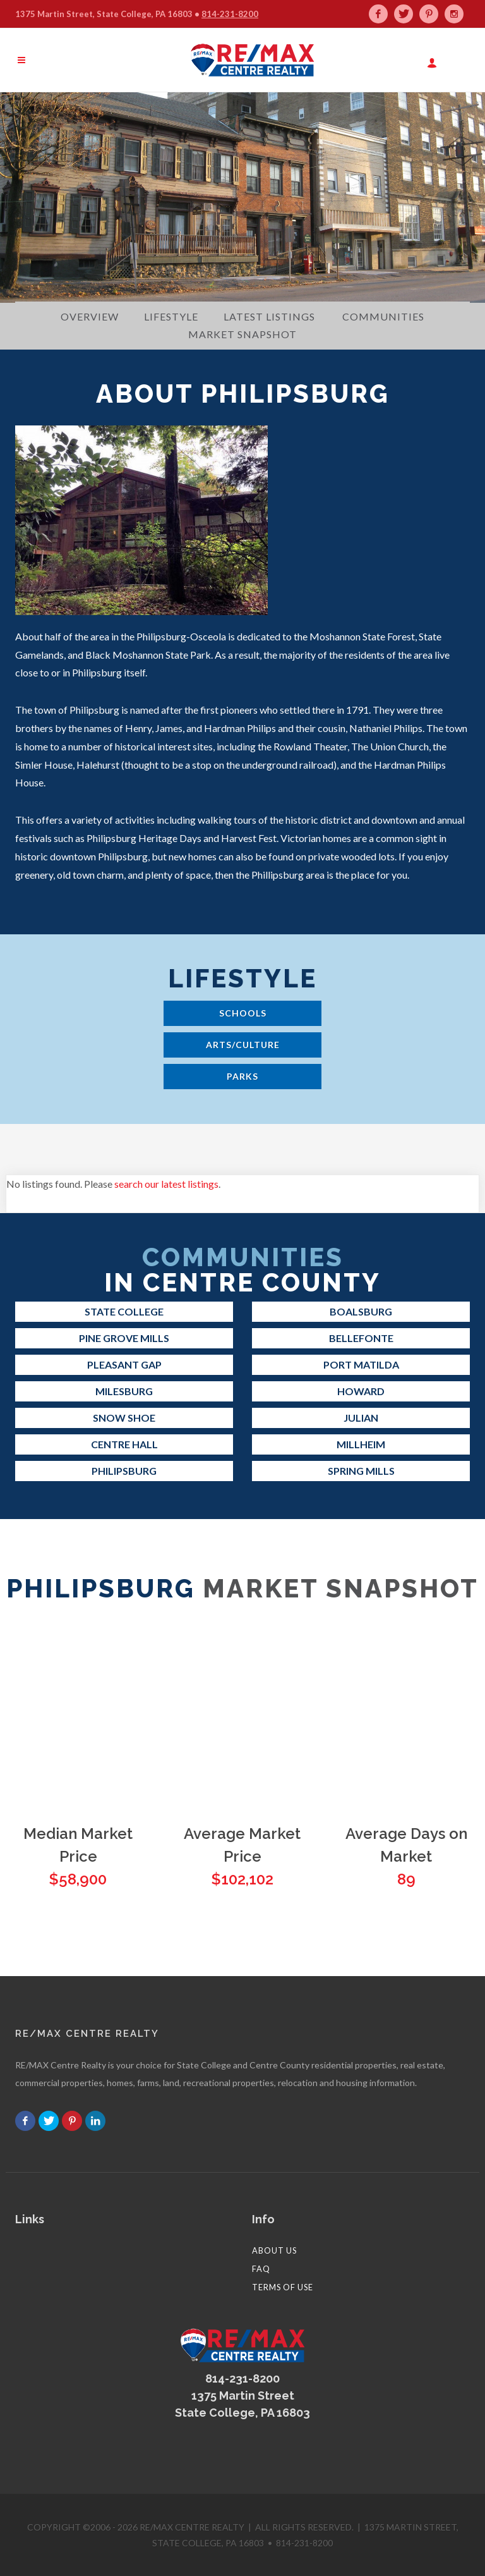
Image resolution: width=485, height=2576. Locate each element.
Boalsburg (361, 1311)
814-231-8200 (229, 14)
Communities (383, 316)
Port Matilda (361, 1364)
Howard (361, 1391)
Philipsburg (124, 1471)
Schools (242, 1013)
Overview (90, 316)
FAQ (261, 2269)
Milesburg (124, 1391)
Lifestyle (171, 316)
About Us (274, 2250)
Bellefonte (361, 1338)
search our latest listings (166, 1184)
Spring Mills (361, 1471)
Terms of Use (282, 2287)
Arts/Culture (243, 1044)
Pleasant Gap (124, 1364)
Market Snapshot (242, 334)
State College (124, 1311)
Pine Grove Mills (124, 1338)
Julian (361, 1418)
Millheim (361, 1444)
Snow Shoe (124, 1418)
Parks (242, 1076)
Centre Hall (124, 1444)
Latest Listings (269, 316)
